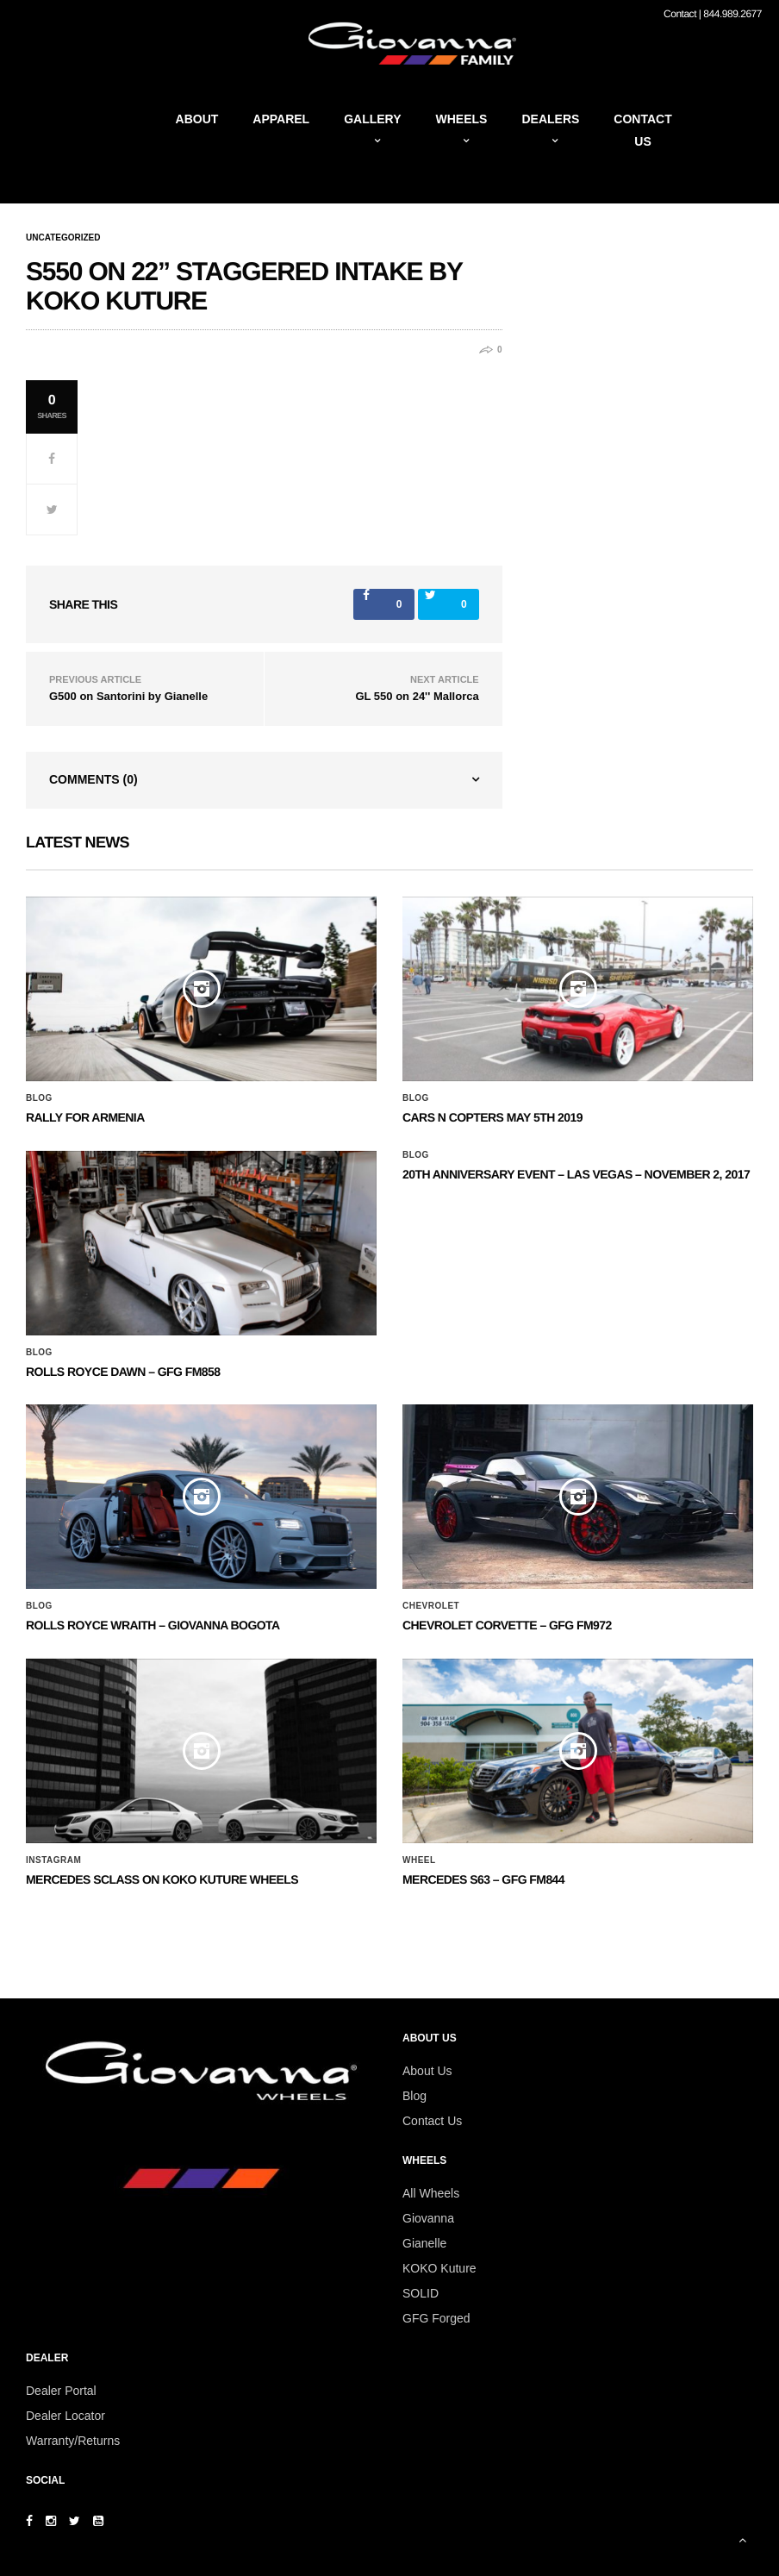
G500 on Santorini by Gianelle (128, 696)
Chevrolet (430, 1606)
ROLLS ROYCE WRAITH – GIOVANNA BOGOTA (153, 1625)
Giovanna (428, 2218)
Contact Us (432, 2121)
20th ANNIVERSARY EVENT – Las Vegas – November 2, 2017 (576, 1174)
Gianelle (424, 2243)
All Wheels (430, 2193)
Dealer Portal (61, 2391)
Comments (93, 779)
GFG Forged (436, 2318)
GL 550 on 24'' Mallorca (416, 696)
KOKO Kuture (439, 2268)
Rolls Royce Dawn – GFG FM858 (123, 1372)
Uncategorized (63, 238)
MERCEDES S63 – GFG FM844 (483, 1879)
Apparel (280, 119)
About (197, 119)
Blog (39, 1098)
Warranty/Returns (73, 2441)
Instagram (53, 1860)
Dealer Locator (65, 2416)
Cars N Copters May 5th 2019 (492, 1117)
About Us (427, 2071)
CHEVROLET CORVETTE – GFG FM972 (507, 1625)
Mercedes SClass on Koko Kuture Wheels (162, 1879)
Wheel (419, 1860)
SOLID (420, 2293)
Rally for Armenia (85, 1117)
